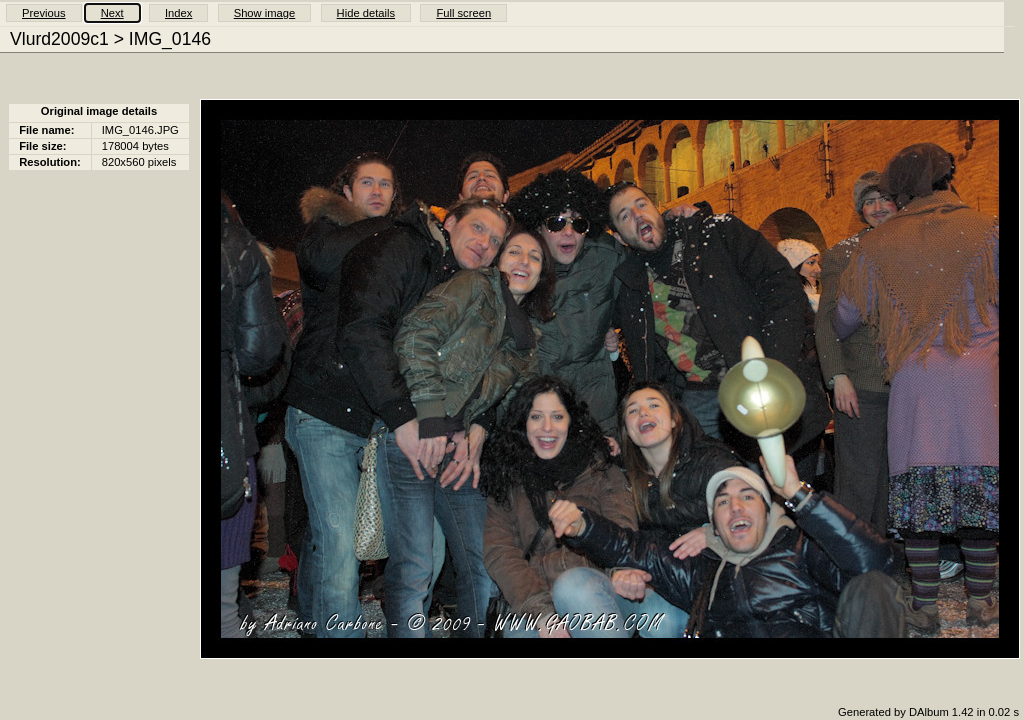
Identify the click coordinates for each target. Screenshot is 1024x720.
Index (178, 13)
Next (112, 13)
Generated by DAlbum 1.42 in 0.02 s (928, 712)
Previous (44, 13)
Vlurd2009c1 (59, 39)
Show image (265, 13)
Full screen (463, 13)
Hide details (366, 13)
